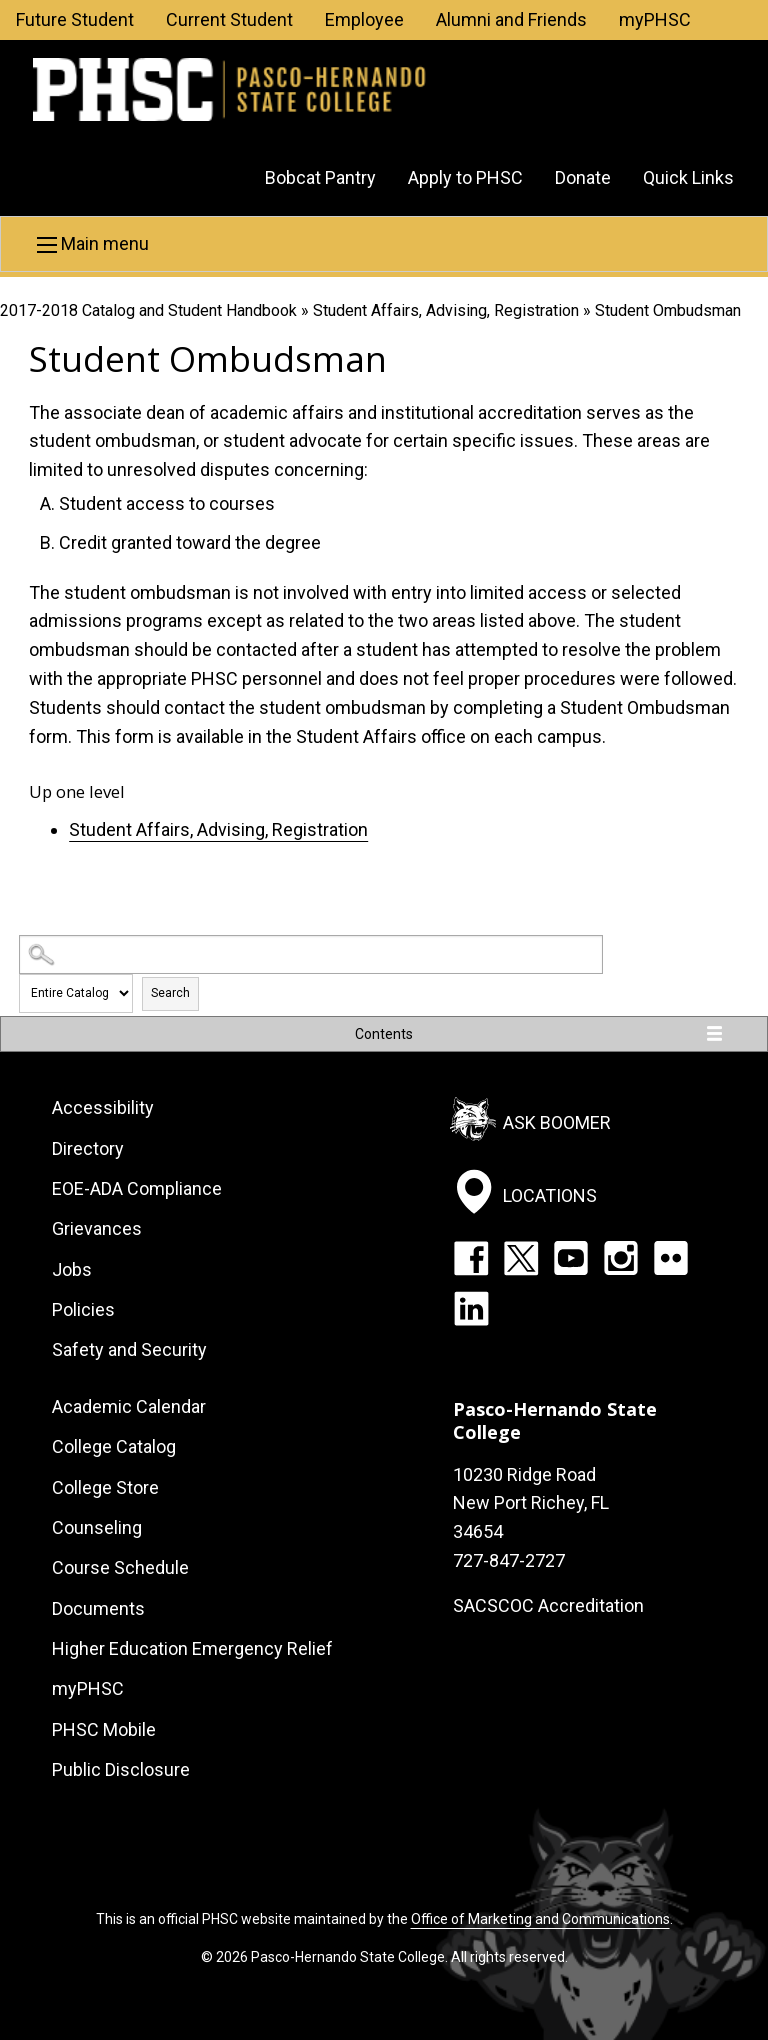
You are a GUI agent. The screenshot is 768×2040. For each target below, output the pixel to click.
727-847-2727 (509, 1560)
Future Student (75, 19)
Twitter (521, 1258)
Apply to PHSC (465, 177)
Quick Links (688, 177)
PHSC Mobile (104, 1729)
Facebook (471, 1258)
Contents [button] (384, 1034)
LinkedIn (471, 1308)
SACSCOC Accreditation (548, 1605)
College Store (105, 1487)
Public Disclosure (121, 1769)
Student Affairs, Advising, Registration (446, 310)
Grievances (97, 1228)
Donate (583, 177)
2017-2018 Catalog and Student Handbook (148, 310)
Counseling (97, 1527)
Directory (88, 1148)
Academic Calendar (129, 1406)
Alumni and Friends (511, 19)
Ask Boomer (557, 1122)
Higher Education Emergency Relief (192, 1648)
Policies (83, 1309)
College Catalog (114, 1446)
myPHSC (655, 19)
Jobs (72, 1269)
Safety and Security (129, 1349)
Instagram (621, 1258)
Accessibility (103, 1107)
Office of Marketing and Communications (540, 1919)
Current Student (229, 19)
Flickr (671, 1258)
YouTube (571, 1258)
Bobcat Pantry (320, 177)
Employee (364, 19)
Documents (98, 1608)
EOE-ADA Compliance (137, 1188)
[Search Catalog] (311, 954)
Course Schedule (120, 1567)
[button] (384, 244)
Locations (550, 1194)
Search (170, 993)
